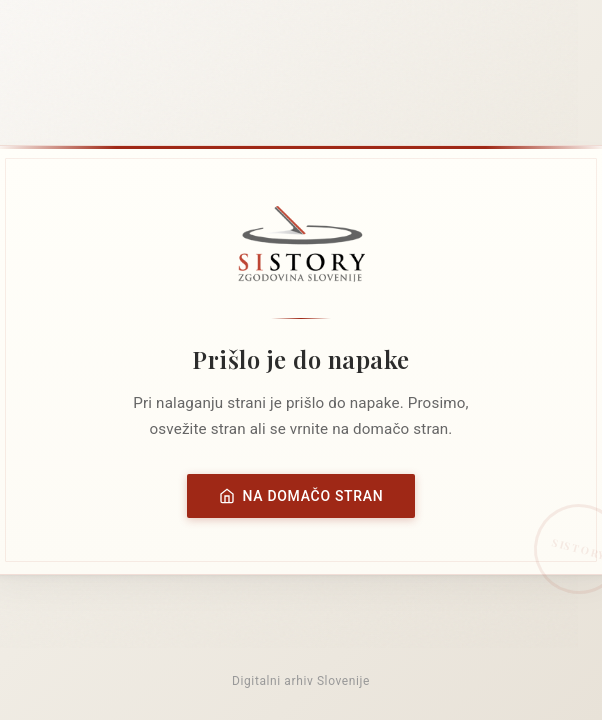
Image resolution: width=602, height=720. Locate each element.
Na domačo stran (301, 496)
